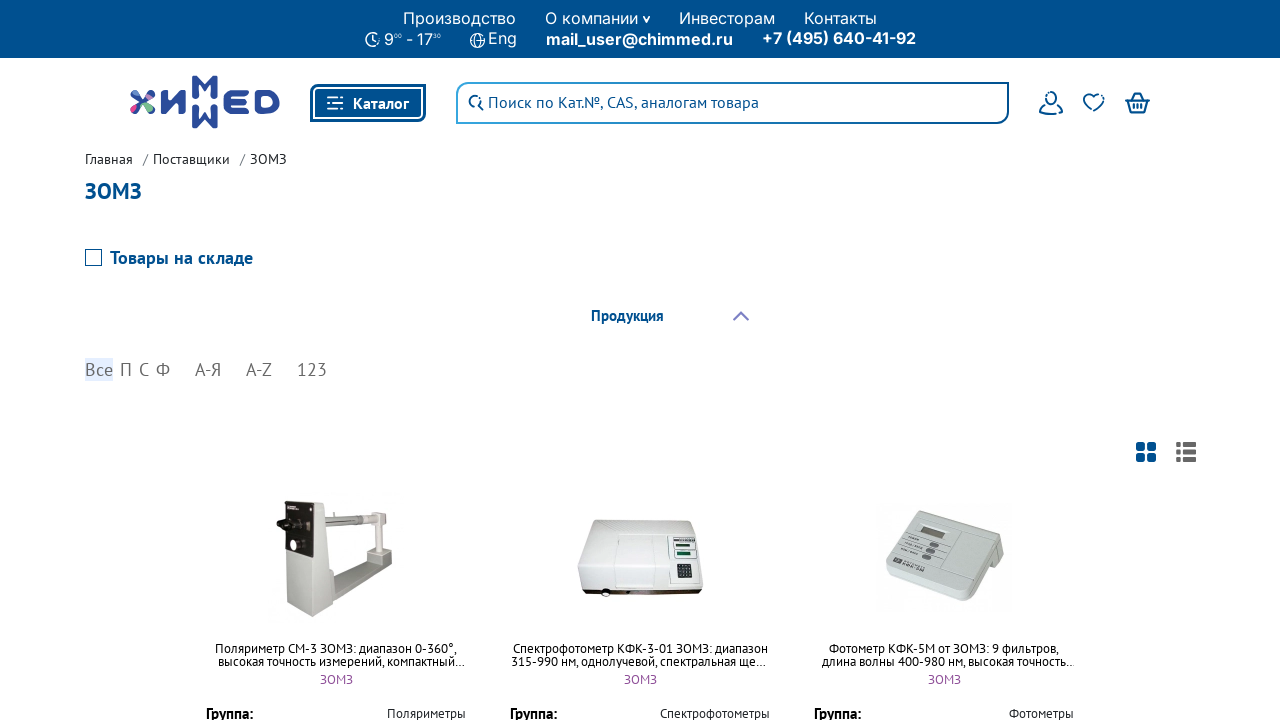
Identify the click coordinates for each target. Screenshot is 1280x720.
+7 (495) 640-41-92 (839, 38)
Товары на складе (181, 256)
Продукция (627, 314)
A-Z (259, 368)
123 (312, 368)
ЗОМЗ (268, 158)
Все (99, 368)
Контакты (840, 18)
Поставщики (191, 158)
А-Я (208, 368)
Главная (109, 158)
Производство (459, 18)
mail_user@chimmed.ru (639, 39)
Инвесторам (727, 18)
